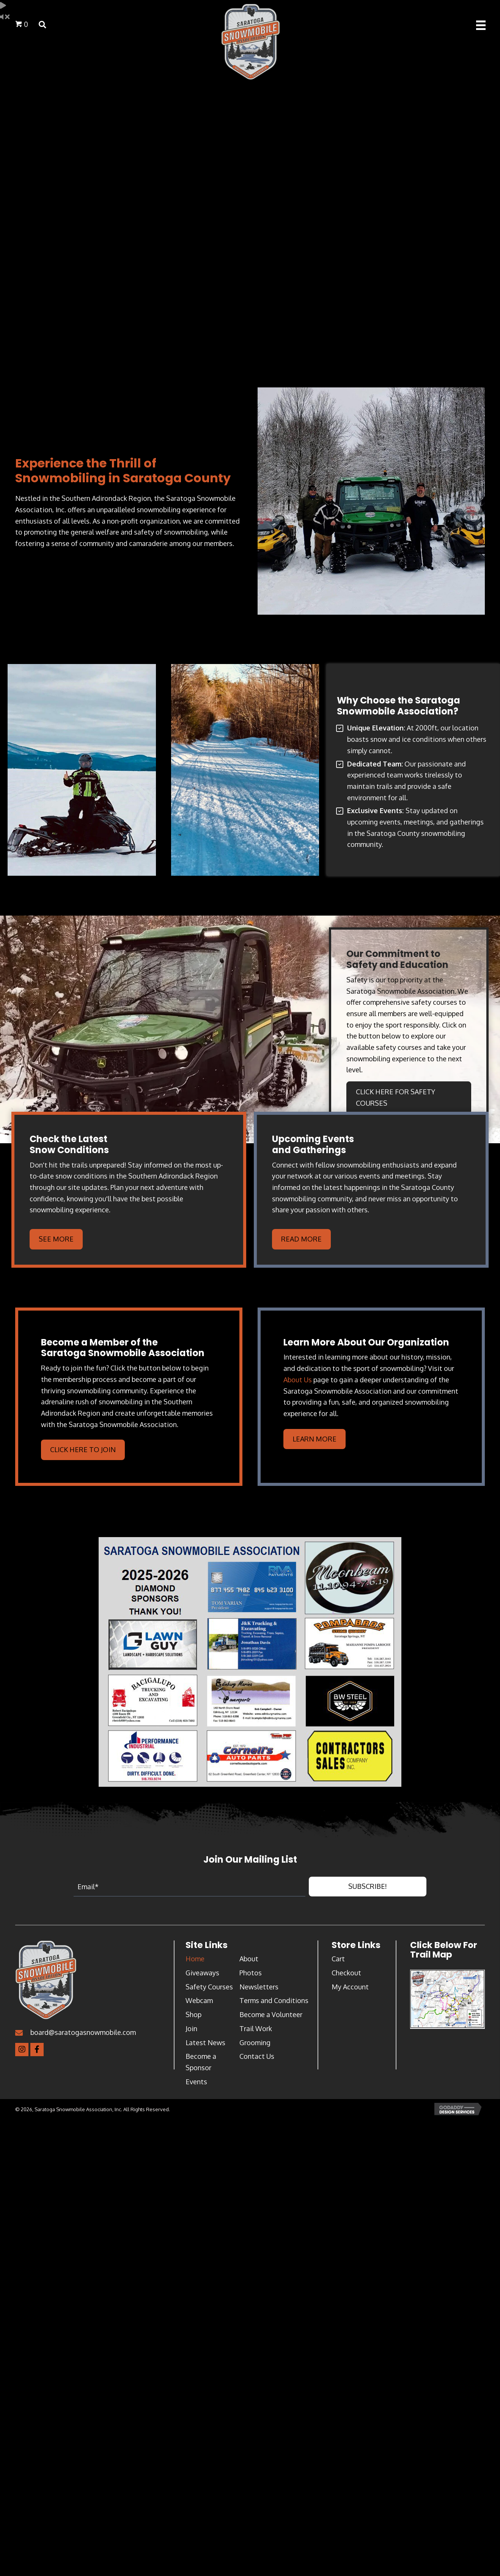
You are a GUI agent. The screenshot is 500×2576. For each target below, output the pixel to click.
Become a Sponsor (201, 2062)
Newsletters (258, 1987)
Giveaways (202, 1973)
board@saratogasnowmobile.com (83, 2032)
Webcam (199, 2000)
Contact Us (256, 2056)
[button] (367, 1886)
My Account (350, 1987)
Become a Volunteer (270, 2014)
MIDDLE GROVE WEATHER (250, 324)
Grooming (254, 2042)
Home (195, 1958)
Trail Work (255, 2028)
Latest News (205, 2042)
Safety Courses (209, 1987)
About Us (297, 1379)
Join (191, 2028)
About (248, 1958)
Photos (250, 1973)
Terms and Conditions (273, 2000)
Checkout (346, 1973)
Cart (338, 1958)
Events (196, 2081)
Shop (193, 2014)
